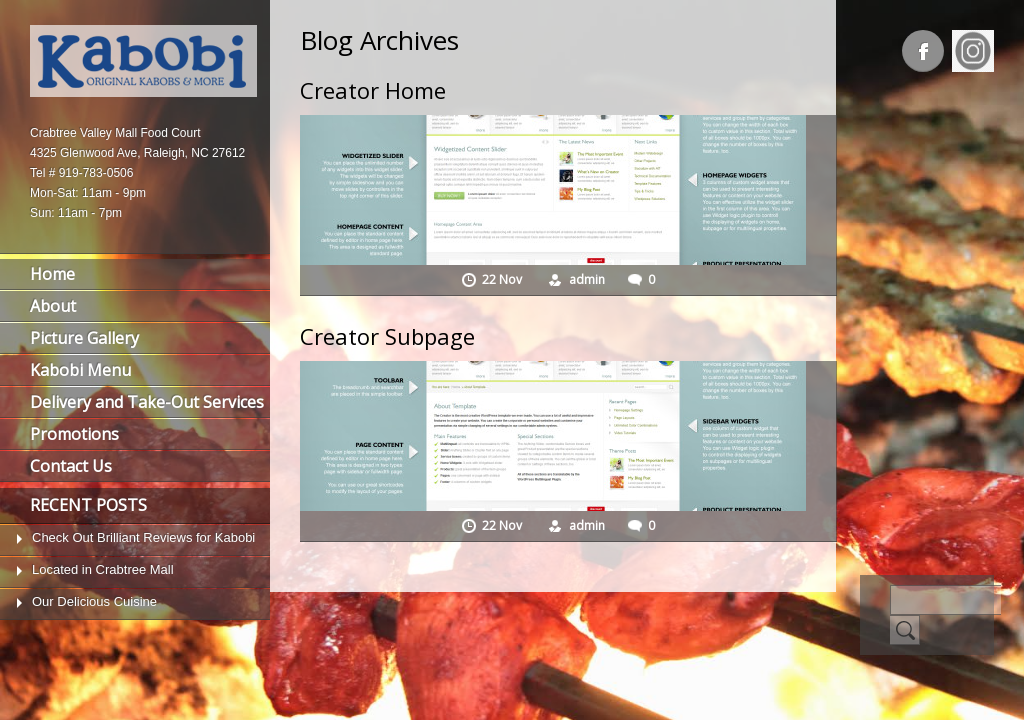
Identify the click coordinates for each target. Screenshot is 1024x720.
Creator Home (373, 90)
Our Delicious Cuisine (94, 601)
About (53, 306)
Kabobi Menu (80, 370)
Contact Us (71, 466)
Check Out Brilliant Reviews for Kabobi (143, 537)
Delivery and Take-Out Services (147, 402)
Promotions (74, 434)
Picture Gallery (84, 338)
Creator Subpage (387, 336)
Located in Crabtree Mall (103, 569)
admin (587, 279)
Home (52, 274)
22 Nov (503, 279)
